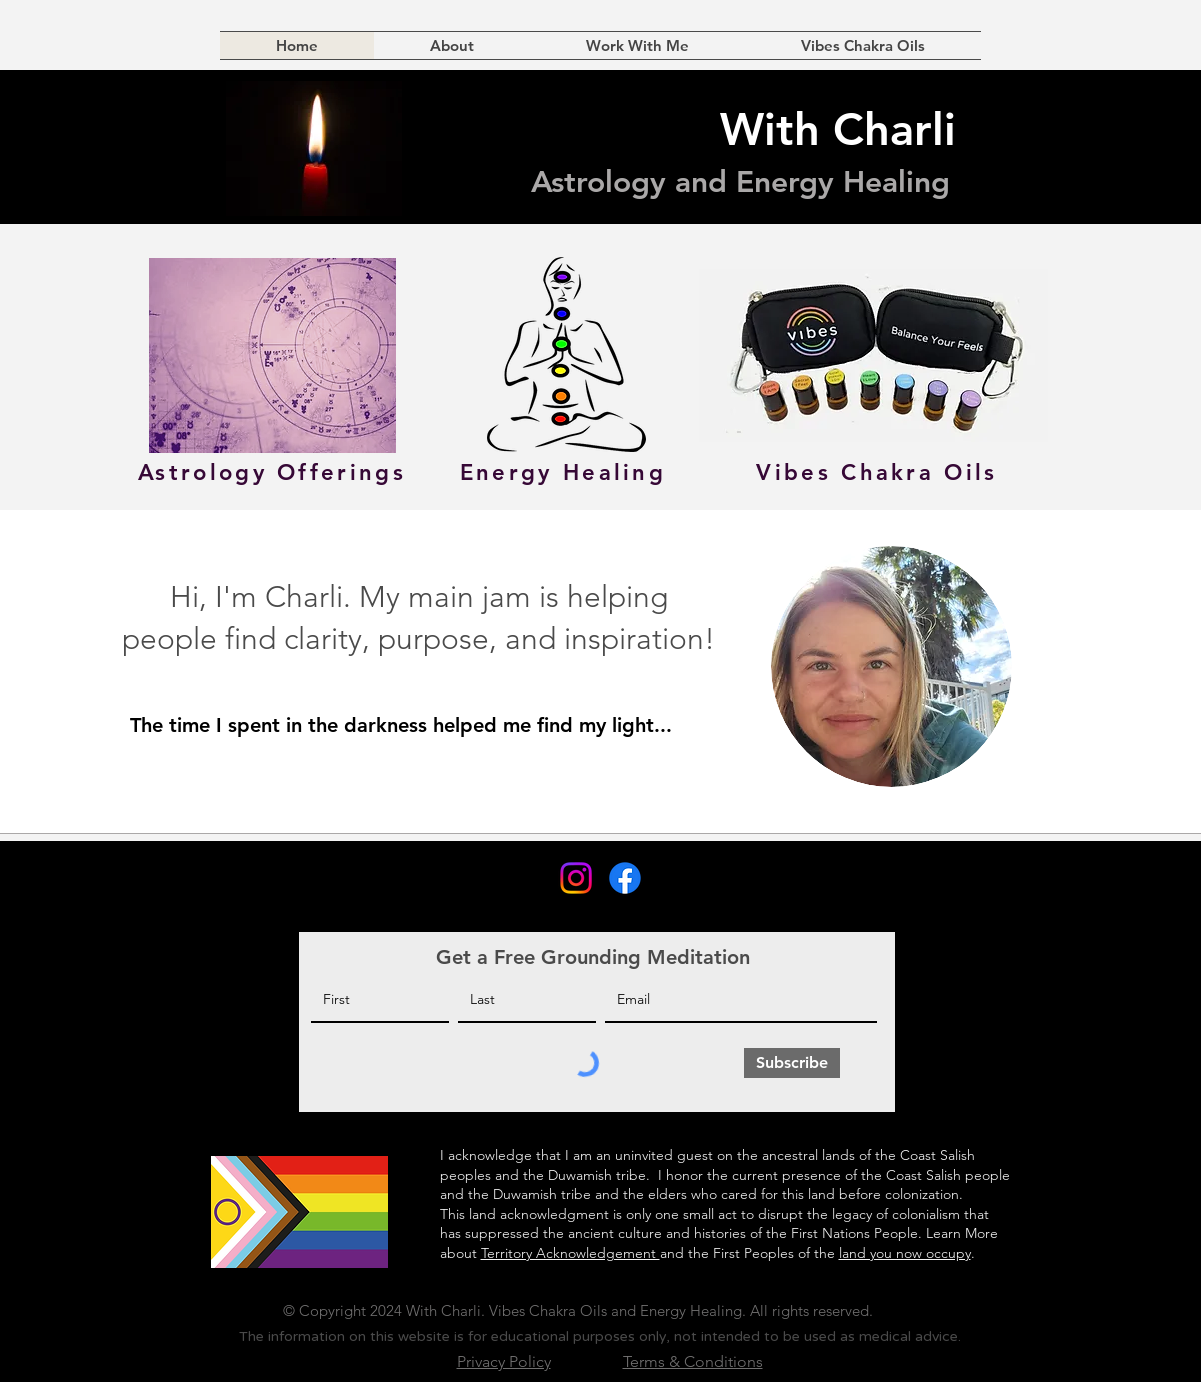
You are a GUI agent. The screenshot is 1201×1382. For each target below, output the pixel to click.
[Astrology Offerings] (272, 472)
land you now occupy (905, 1253)
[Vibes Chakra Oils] (877, 472)
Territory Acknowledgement (570, 1253)
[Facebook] (625, 878)
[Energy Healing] (563, 472)
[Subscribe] (792, 1063)
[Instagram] (576, 878)
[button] (637, 45)
